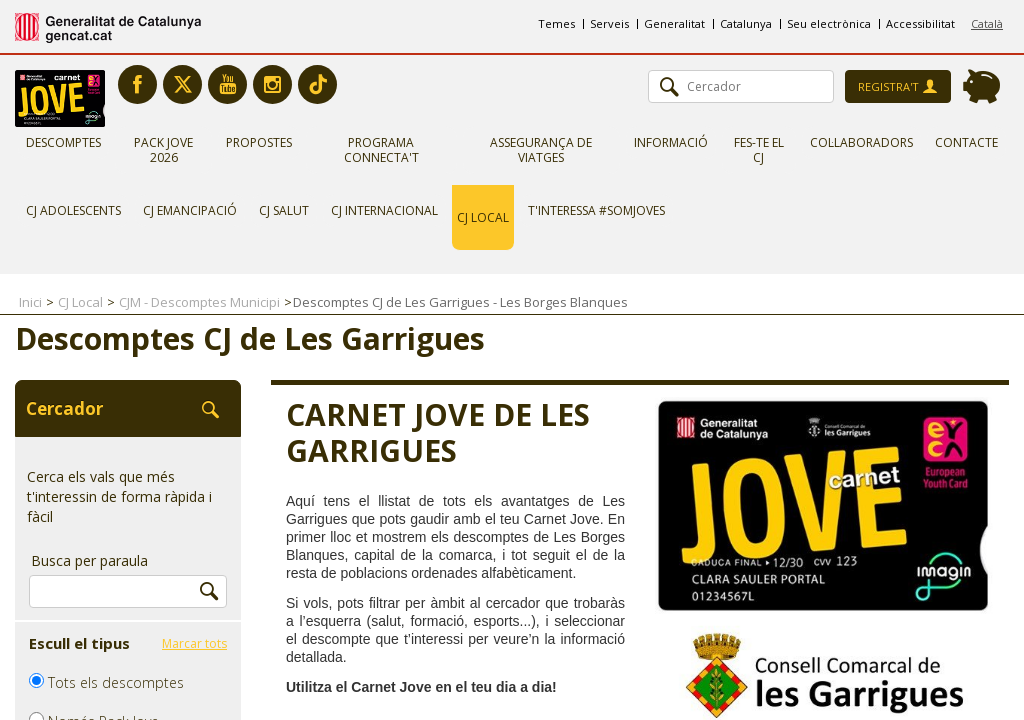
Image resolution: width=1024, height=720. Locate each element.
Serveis (609, 23)
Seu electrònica (829, 23)
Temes (556, 23)
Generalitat (674, 23)
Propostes (259, 142)
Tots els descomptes (106, 682)
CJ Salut (284, 210)
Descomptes (63, 142)
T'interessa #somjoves (596, 210)
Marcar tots (194, 643)
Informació (671, 142)
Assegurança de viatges (541, 150)
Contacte (966, 142)
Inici (30, 302)
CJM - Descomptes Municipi (199, 302)
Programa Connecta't (381, 150)
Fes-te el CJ (759, 150)
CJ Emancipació (190, 210)
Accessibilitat (920, 23)
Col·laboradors (861, 142)
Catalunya (746, 23)
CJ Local (483, 217)
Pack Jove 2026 (163, 150)
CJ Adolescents (73, 210)
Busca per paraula (89, 560)
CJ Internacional (384, 210)
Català (987, 23)
